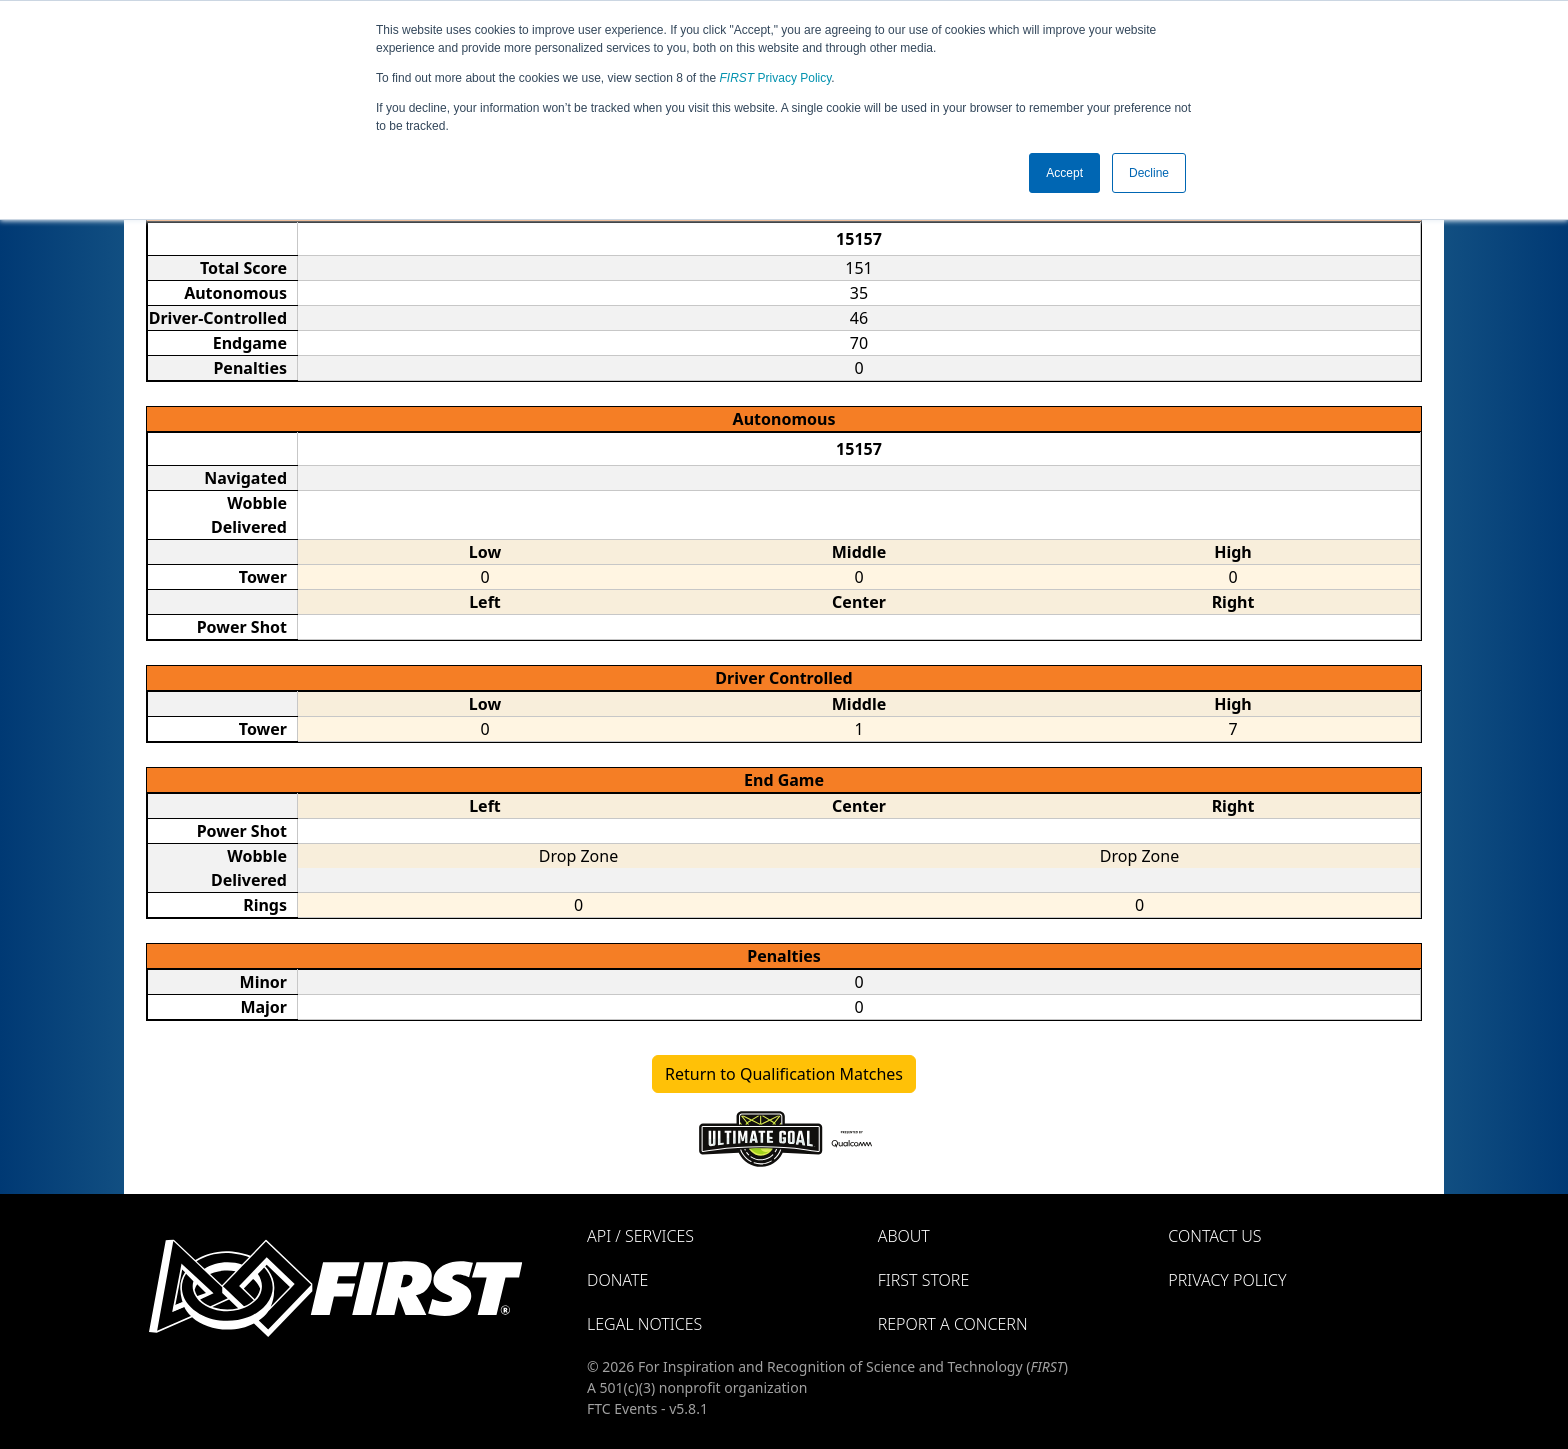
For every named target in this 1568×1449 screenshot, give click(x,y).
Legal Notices (644, 1324)
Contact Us (1214, 1236)
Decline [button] (1149, 173)
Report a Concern (953, 1324)
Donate (617, 1280)
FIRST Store (924, 1280)
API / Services (640, 1236)
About (904, 1236)
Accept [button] (1064, 173)
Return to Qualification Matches (784, 1074)
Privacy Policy (776, 78)
